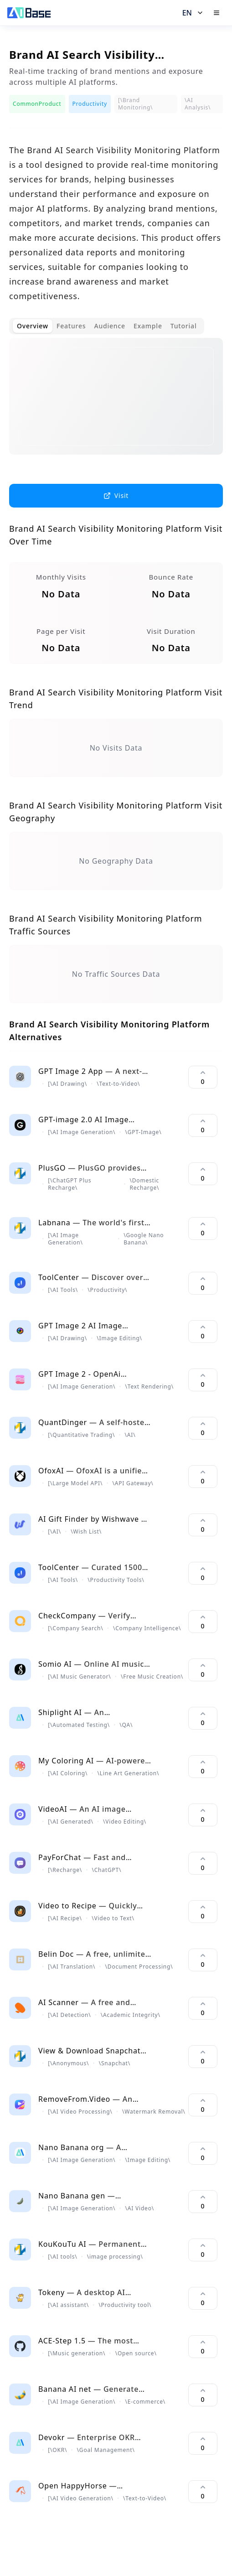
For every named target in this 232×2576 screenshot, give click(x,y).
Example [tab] (148, 325)
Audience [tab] (109, 325)
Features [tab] (71, 325)
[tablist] (106, 326)
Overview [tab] (32, 325)
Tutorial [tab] (183, 325)
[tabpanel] (116, 403)
